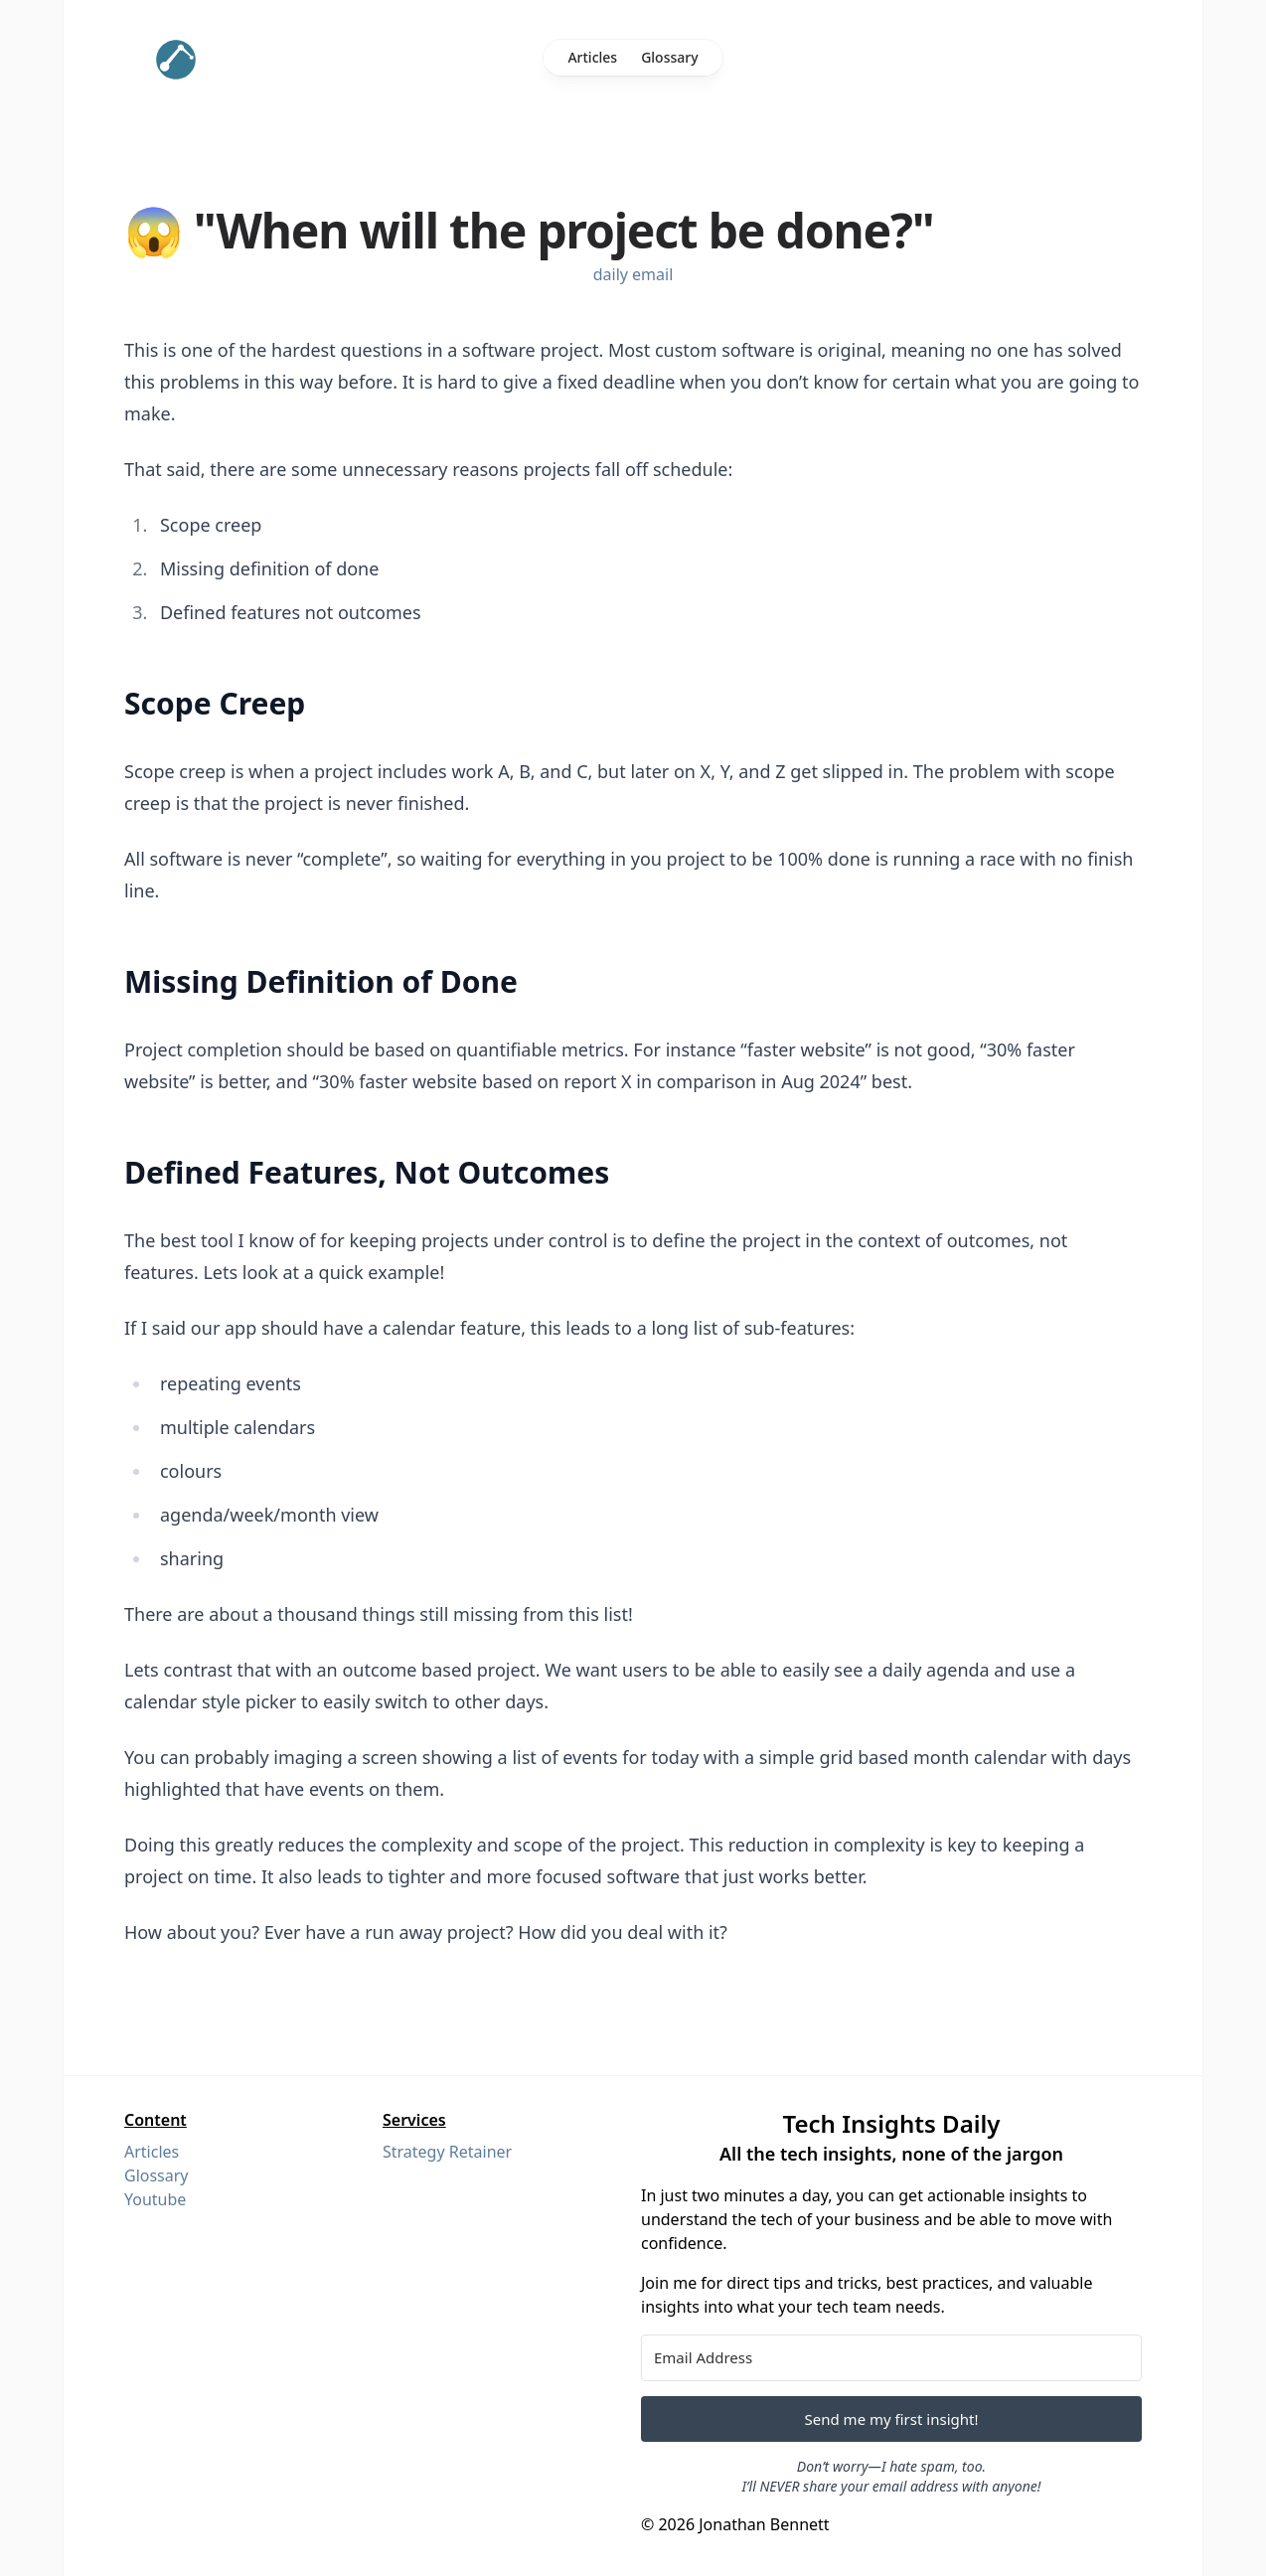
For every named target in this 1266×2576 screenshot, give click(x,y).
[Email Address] (891, 2357)
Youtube (155, 2199)
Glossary (669, 57)
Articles (592, 57)
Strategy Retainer (447, 2152)
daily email (633, 274)
